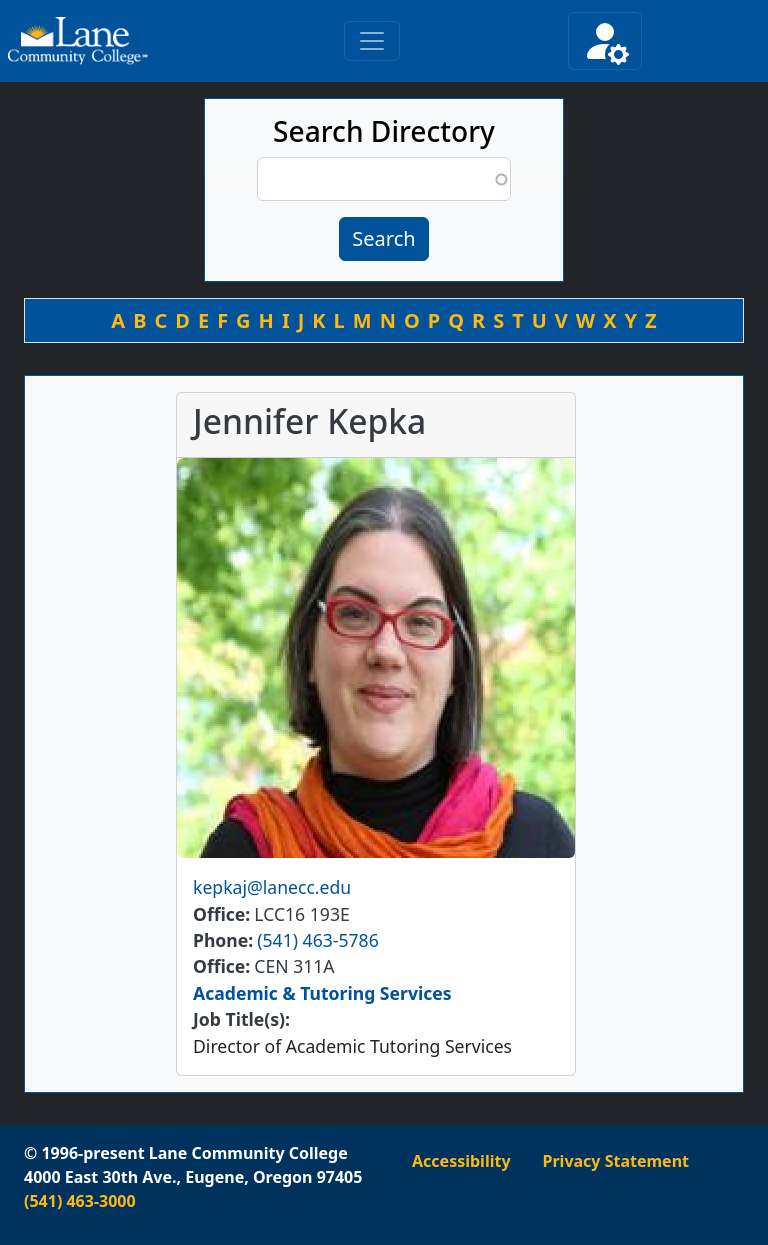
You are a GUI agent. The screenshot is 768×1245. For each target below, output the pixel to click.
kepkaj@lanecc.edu (272, 887)
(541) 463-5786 (317, 940)
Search (383, 238)
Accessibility (461, 1161)
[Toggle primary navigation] (372, 41)
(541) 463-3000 (80, 1201)
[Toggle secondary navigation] (605, 41)
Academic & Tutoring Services (322, 993)
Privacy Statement (616, 1161)
